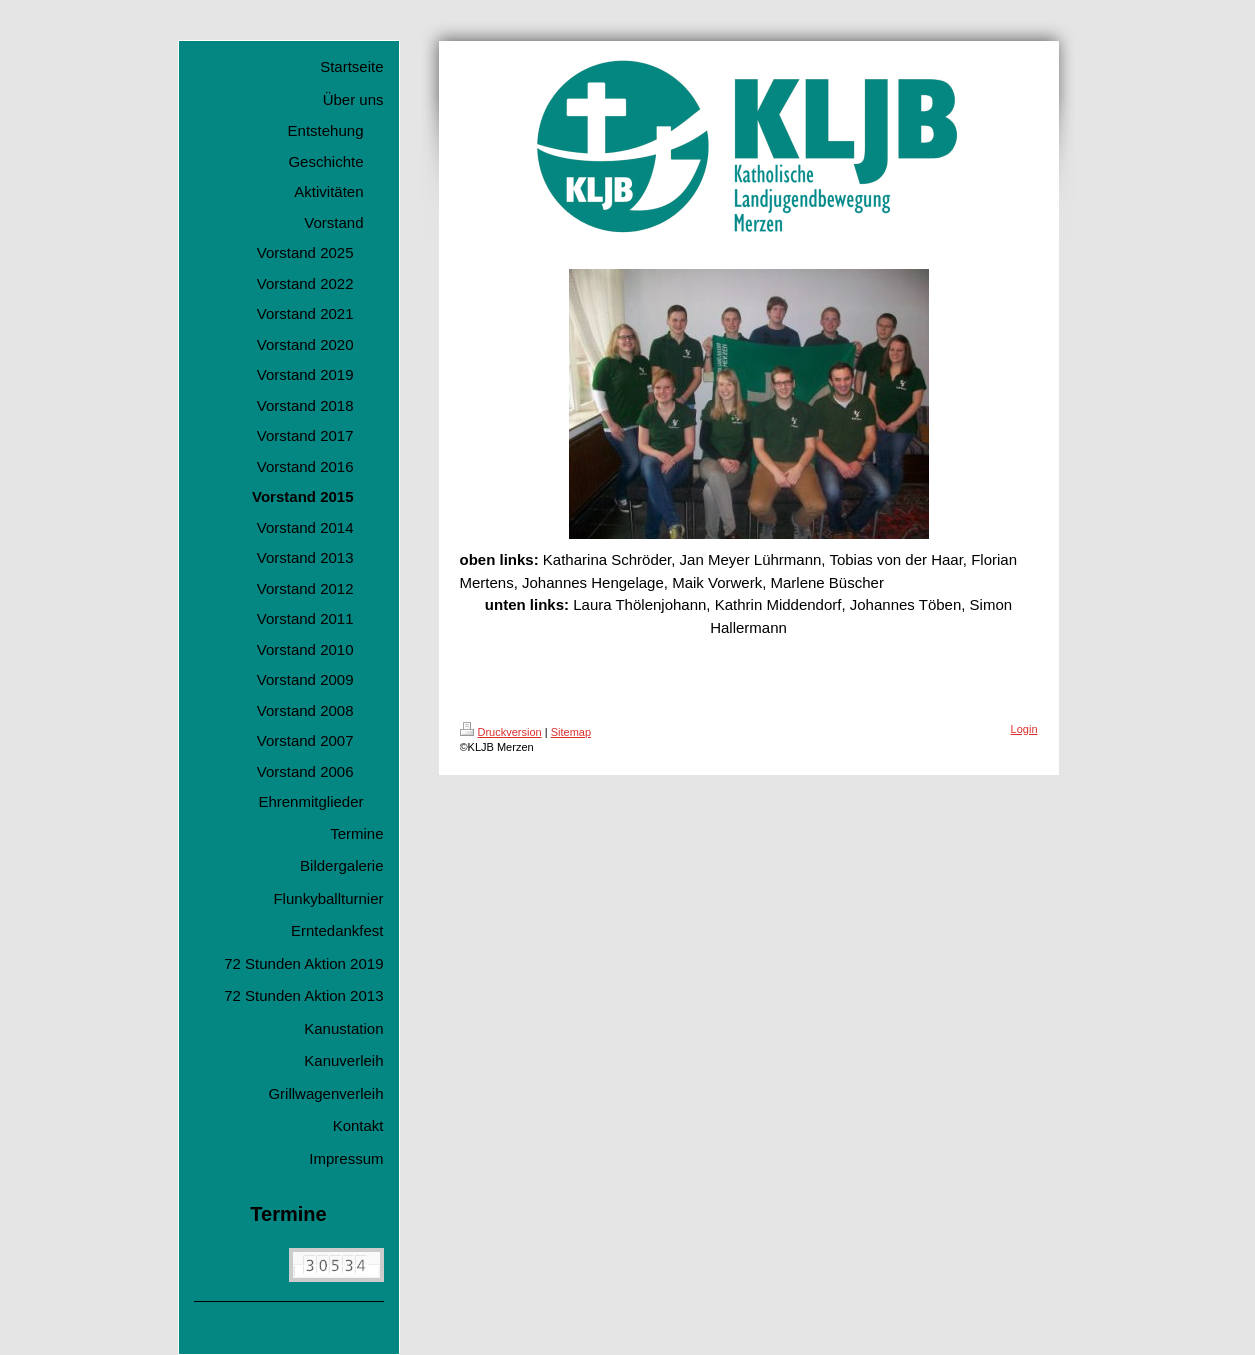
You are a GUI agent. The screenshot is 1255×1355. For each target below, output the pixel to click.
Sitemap (571, 732)
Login (1024, 729)
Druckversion (501, 732)
